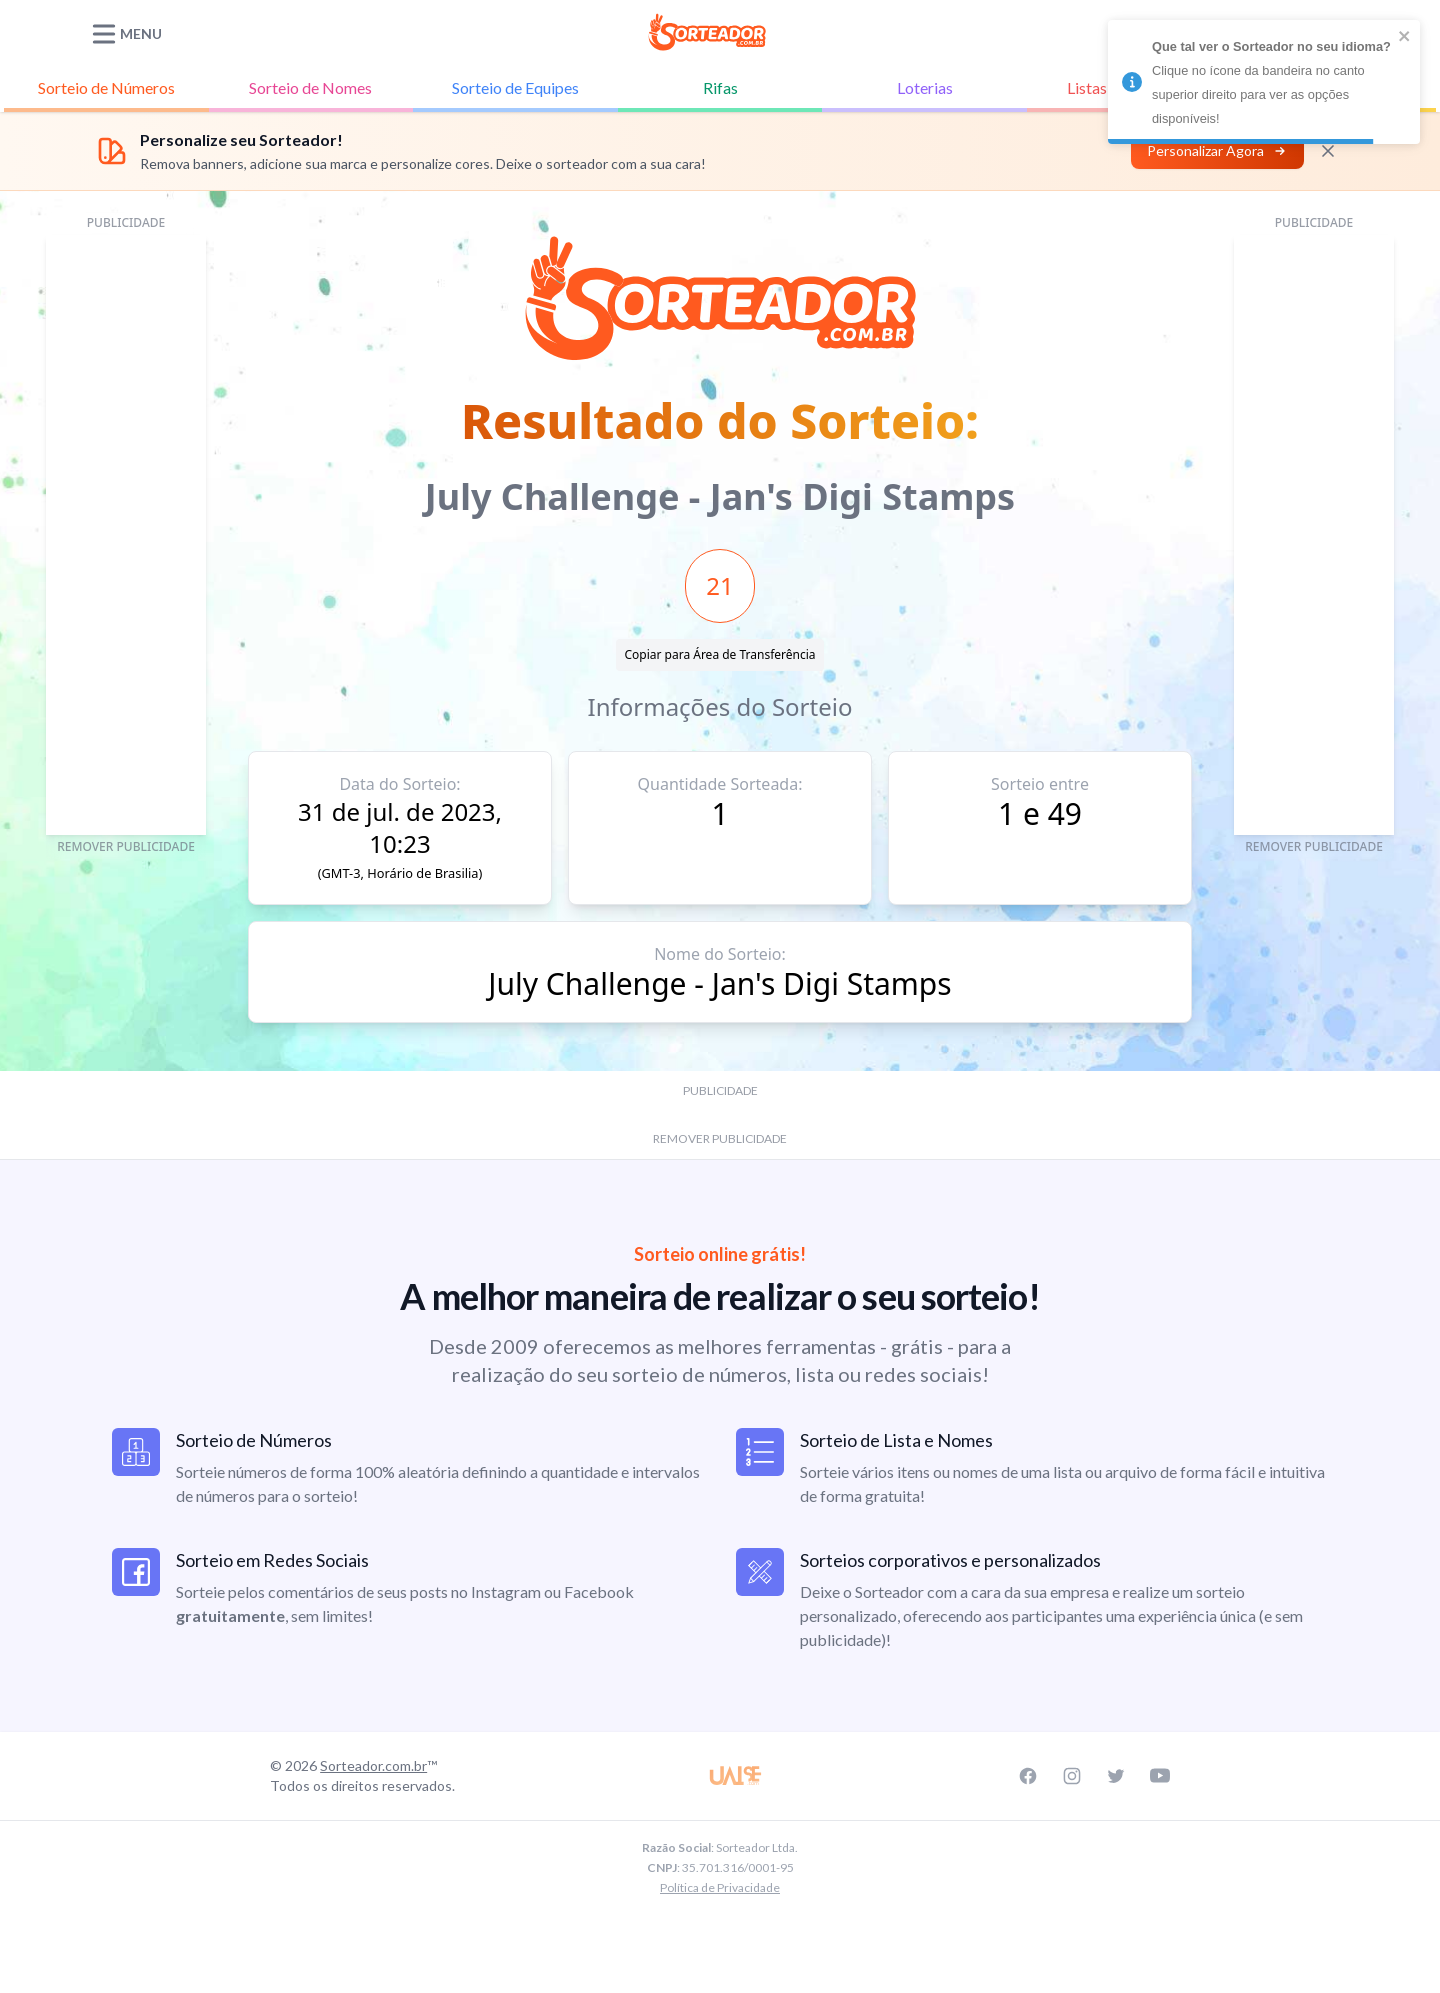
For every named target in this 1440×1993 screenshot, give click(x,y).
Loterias (925, 87)
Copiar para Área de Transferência (719, 654)
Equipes (515, 88)
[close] (1405, 36)
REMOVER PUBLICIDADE (126, 846)
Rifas (720, 87)
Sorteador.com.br (373, 1765)
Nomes (310, 88)
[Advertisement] (126, 535)
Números (106, 88)
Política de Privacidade (720, 1887)
